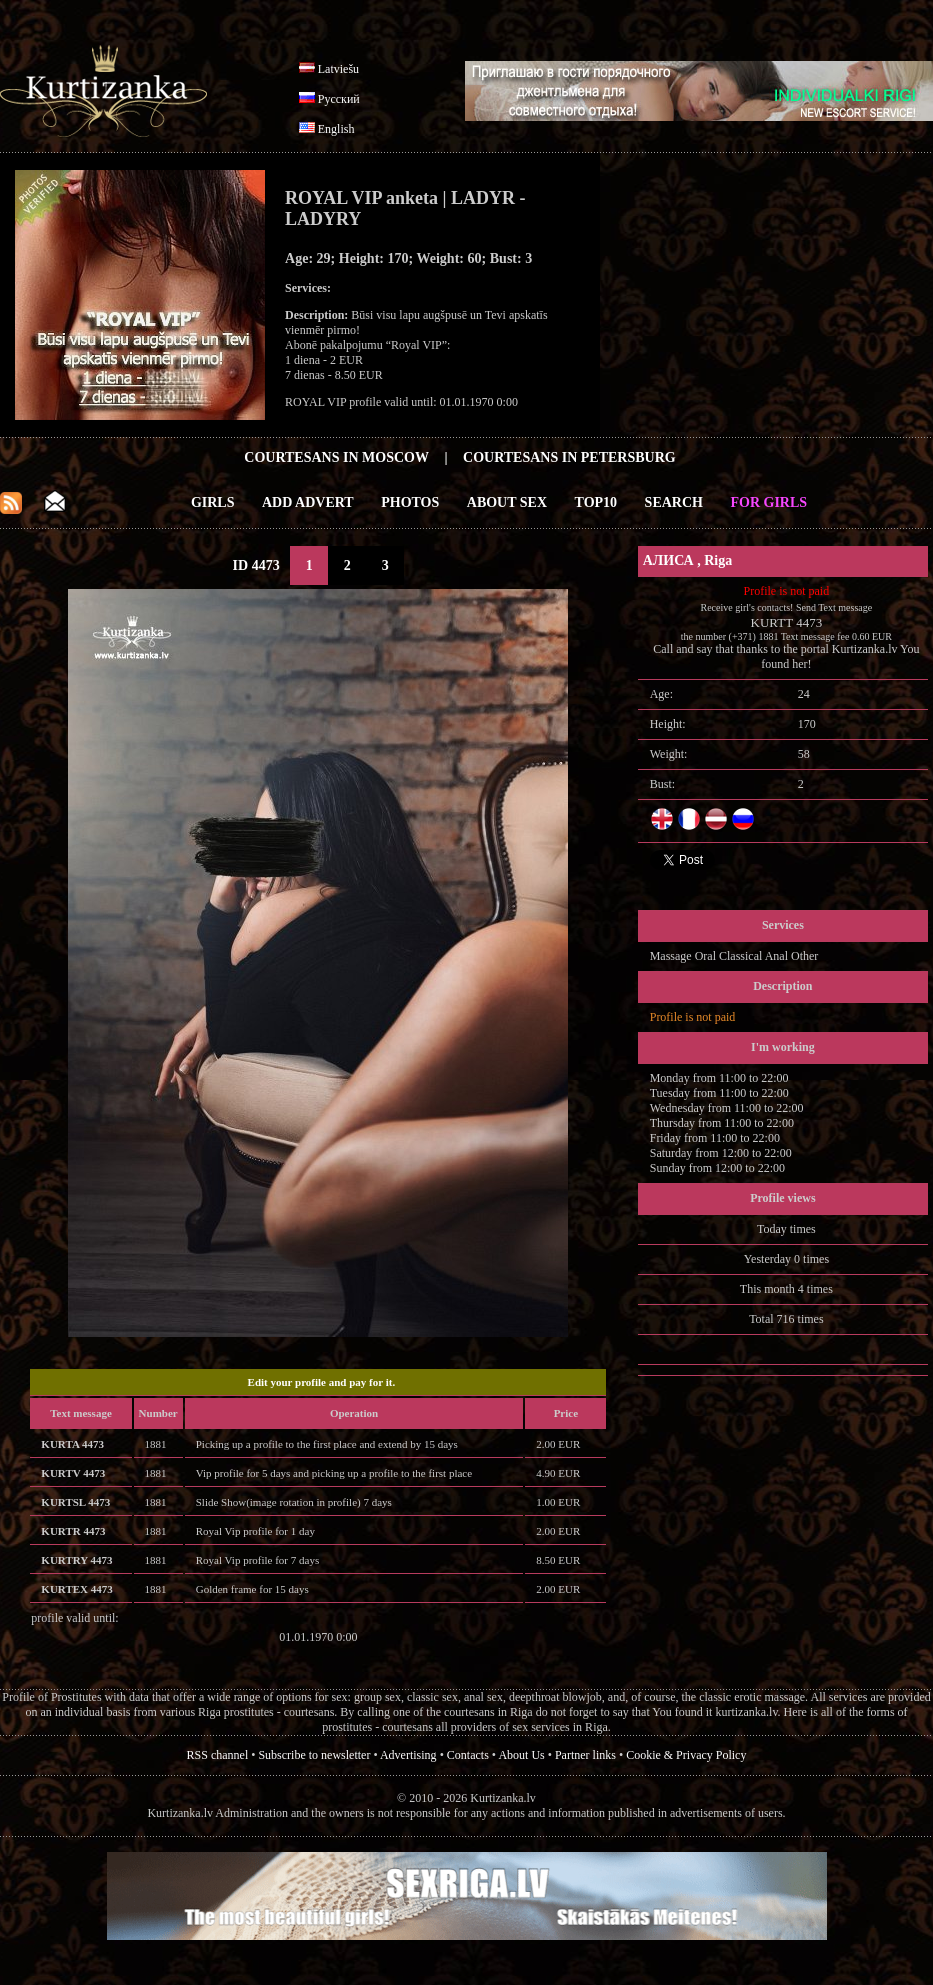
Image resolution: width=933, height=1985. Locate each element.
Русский (339, 99)
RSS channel (218, 1755)
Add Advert (308, 502)
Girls (213, 502)
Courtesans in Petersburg (569, 457)
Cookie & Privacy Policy (686, 1755)
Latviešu (338, 69)
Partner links (585, 1755)
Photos (410, 502)
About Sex (507, 502)
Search (674, 502)
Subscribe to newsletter (314, 1755)
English (336, 129)
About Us (521, 1755)
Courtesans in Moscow (336, 457)
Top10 (596, 502)
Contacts (468, 1755)
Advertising (408, 1755)
